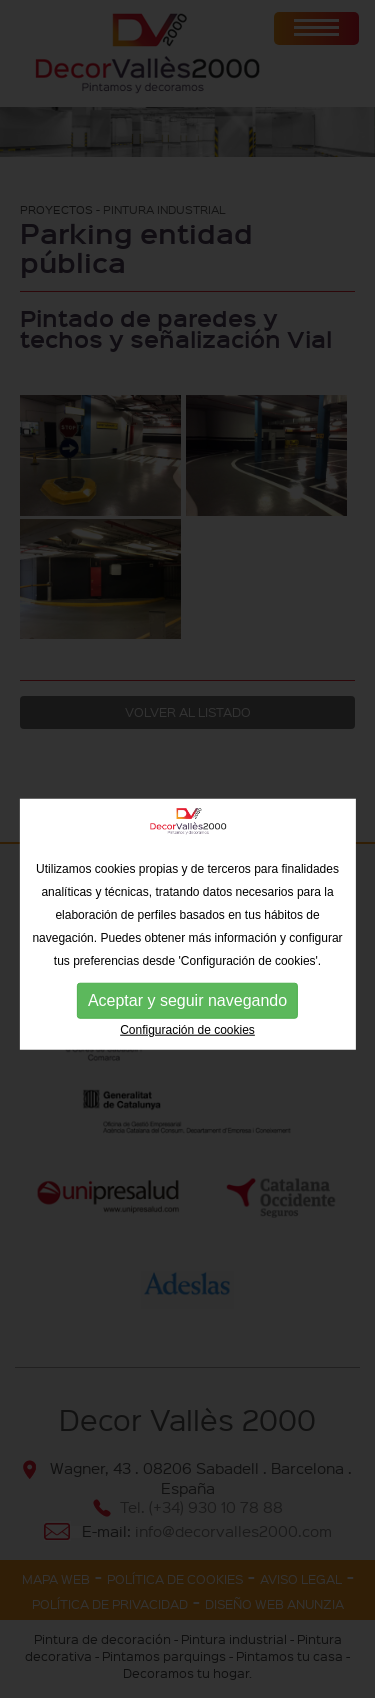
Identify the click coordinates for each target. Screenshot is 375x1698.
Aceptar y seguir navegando (187, 1028)
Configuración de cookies (187, 1058)
